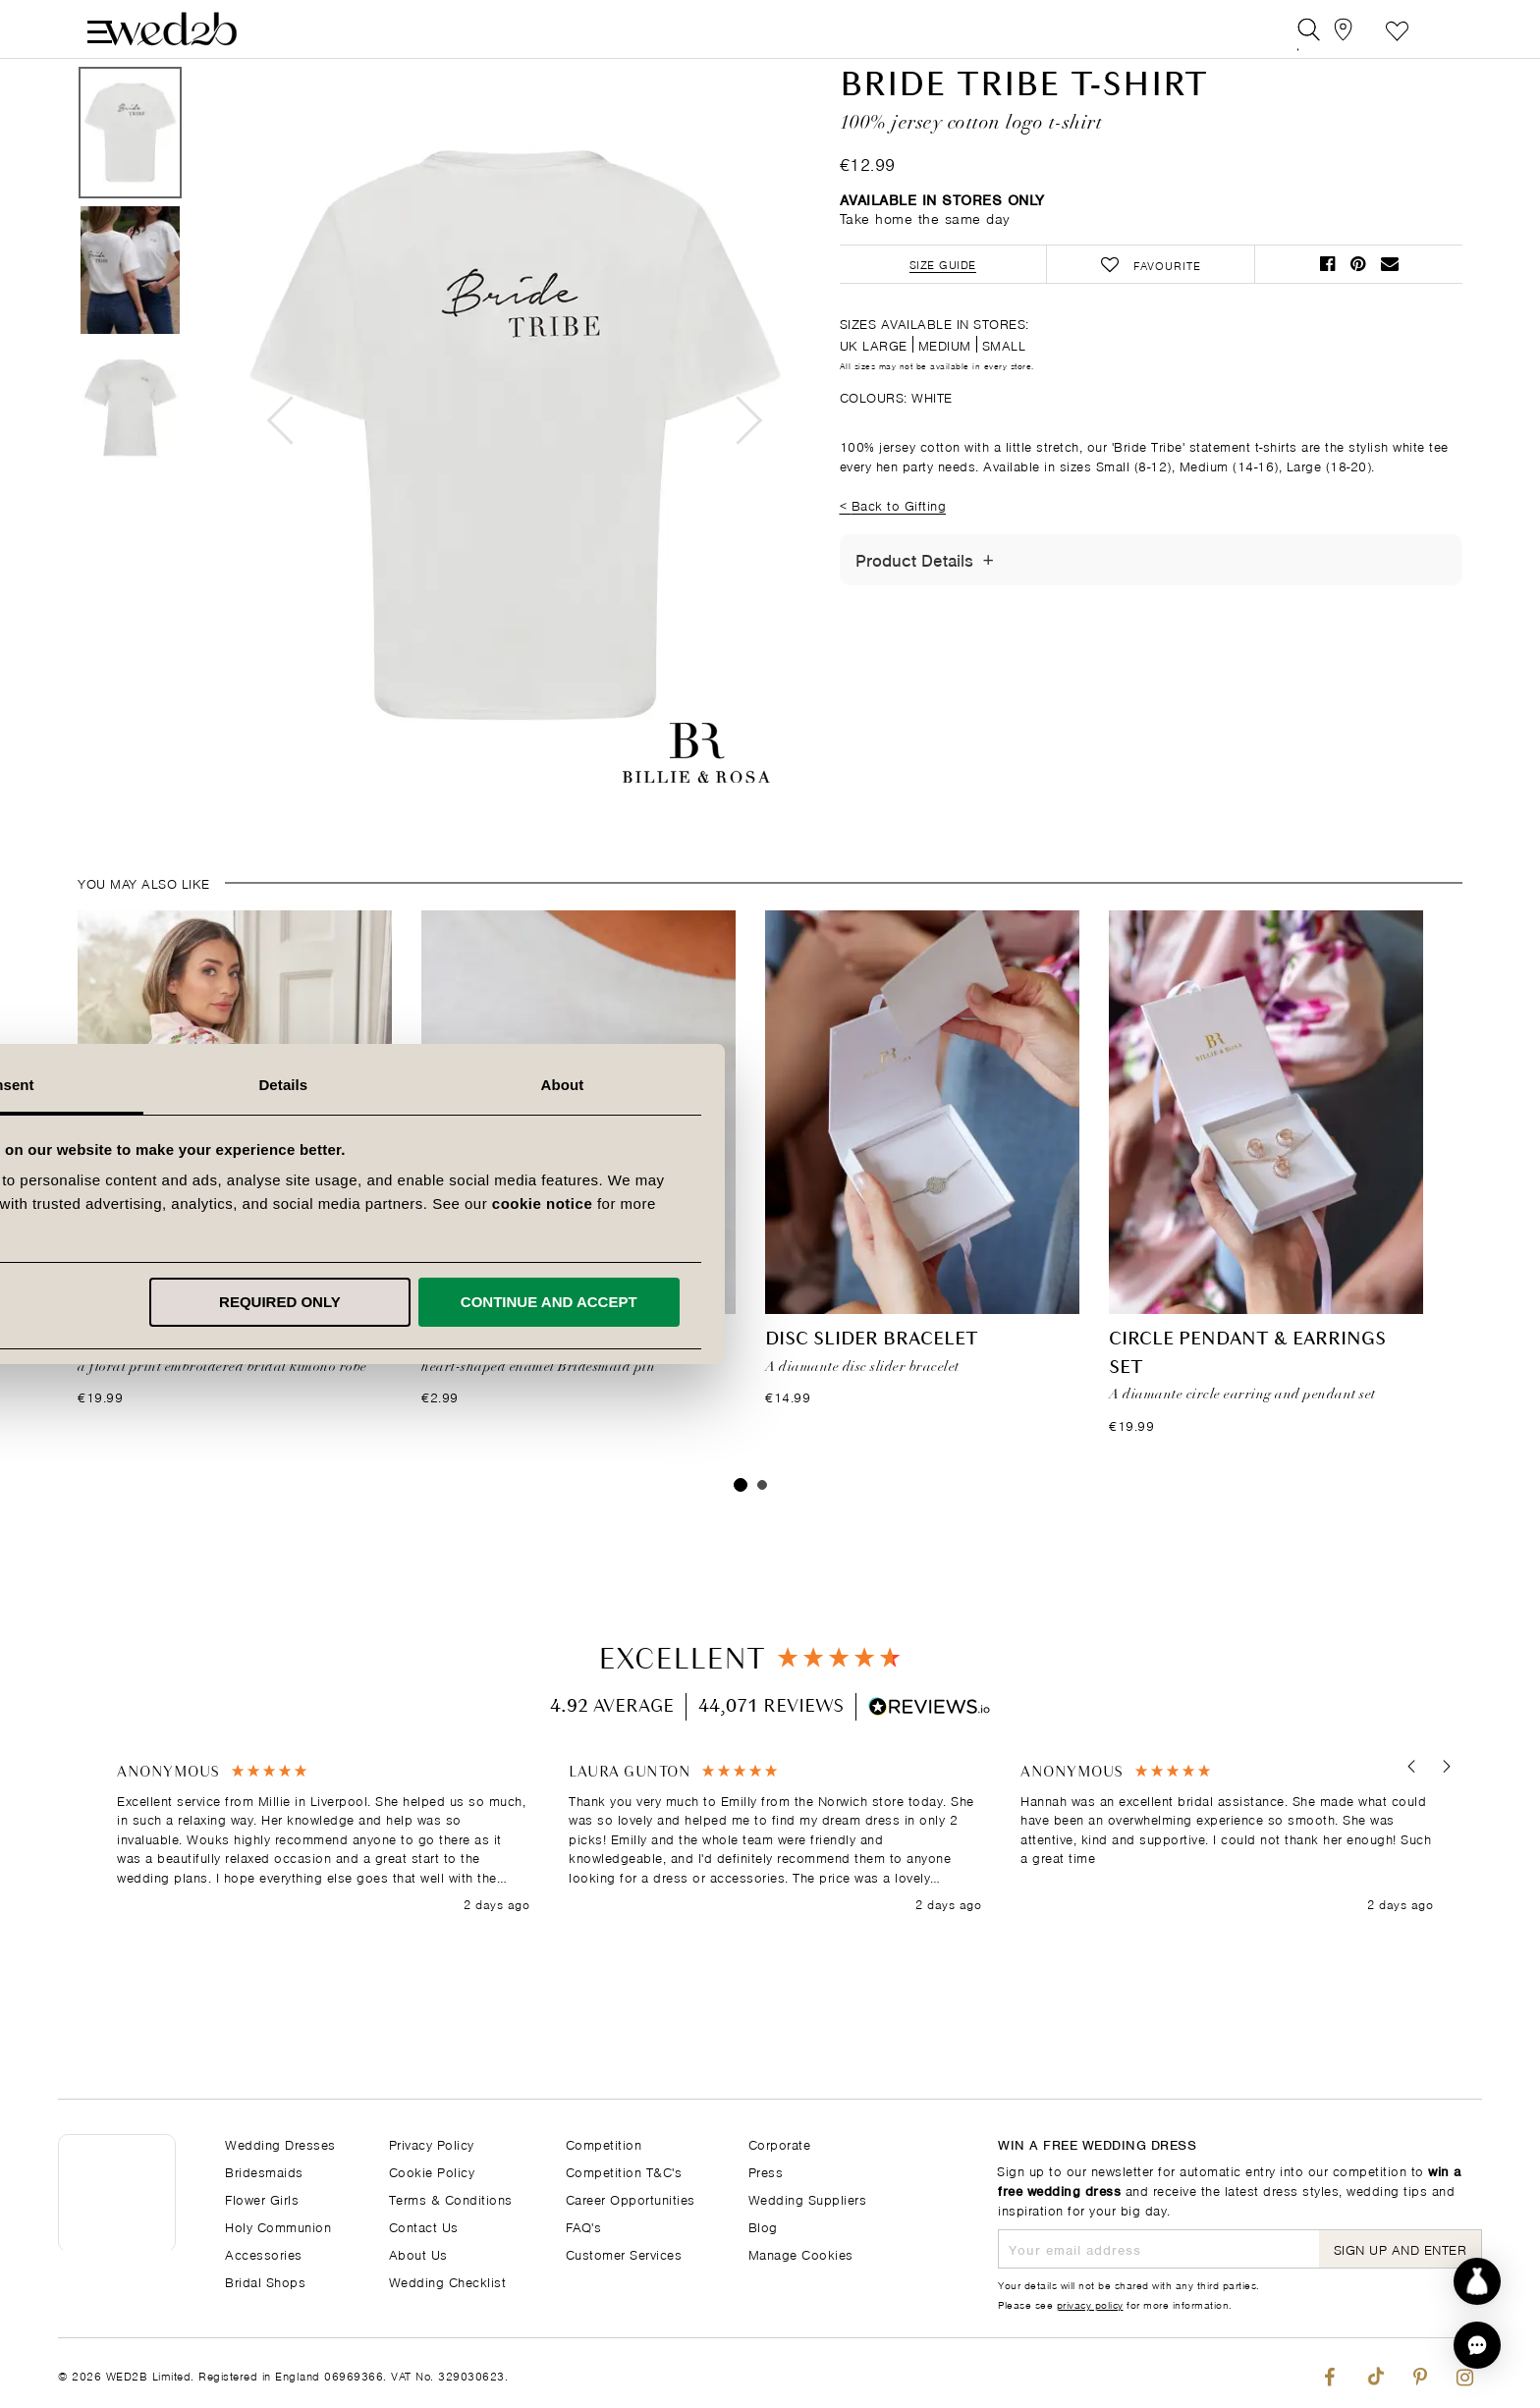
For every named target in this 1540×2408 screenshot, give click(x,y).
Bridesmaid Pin (497, 1388)
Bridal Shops (265, 2280)
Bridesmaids (264, 2170)
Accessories (263, 2253)
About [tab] (1049, 1084)
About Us (418, 2253)
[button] (1406, 1815)
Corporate (779, 2143)
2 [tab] (762, 1533)
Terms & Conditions (451, 2198)
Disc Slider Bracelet (871, 1388)
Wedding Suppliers (807, 2198)
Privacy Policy (431, 2143)
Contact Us (424, 2225)
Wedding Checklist (448, 2280)
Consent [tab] (492, 1084)
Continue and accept (1035, 1301)
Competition (604, 2143)
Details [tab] (770, 1084)
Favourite (1397, 34)
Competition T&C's (624, 2170)
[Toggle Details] (988, 608)
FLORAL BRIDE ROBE (170, 1388)
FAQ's (584, 2225)
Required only (767, 1301)
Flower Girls (262, 2198)
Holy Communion (278, 2225)
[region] (775, 1887)
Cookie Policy (432, 2170)
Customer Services (624, 2253)
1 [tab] (740, 1533)
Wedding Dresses (280, 2143)
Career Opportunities (630, 2198)
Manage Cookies (800, 2253)
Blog (763, 2225)
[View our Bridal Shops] (1353, 34)
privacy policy (1090, 2304)
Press (766, 2170)
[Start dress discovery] (1477, 2281)
